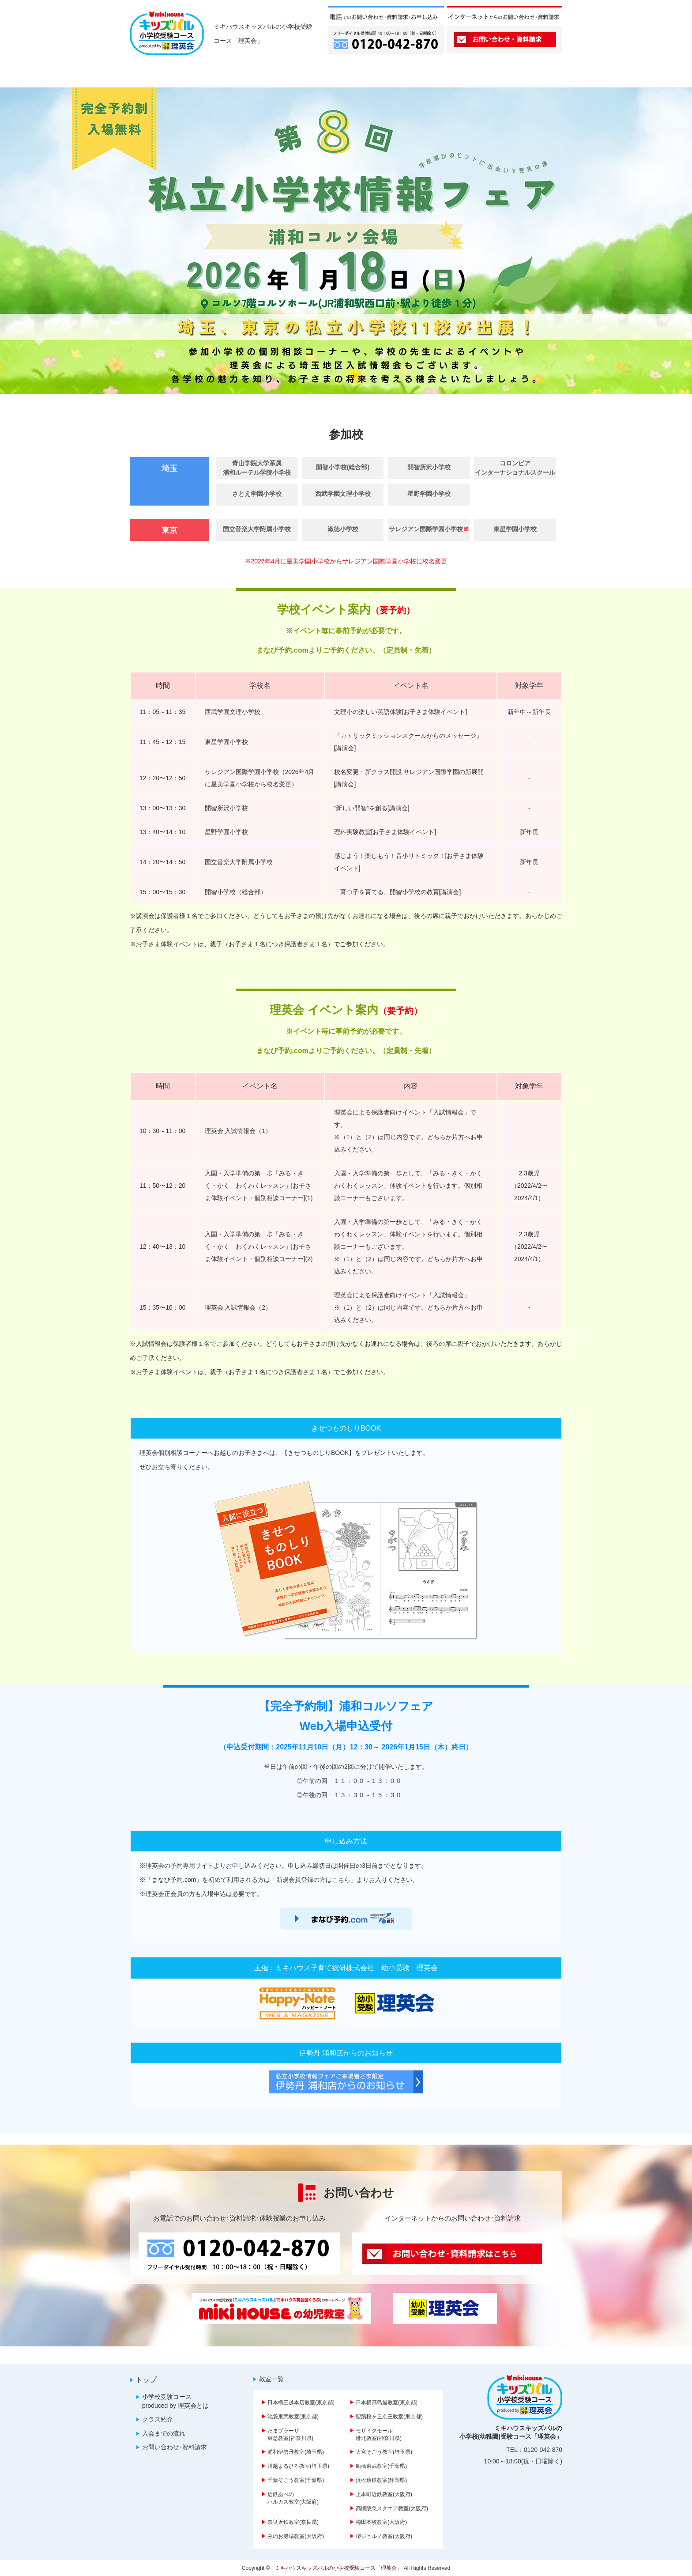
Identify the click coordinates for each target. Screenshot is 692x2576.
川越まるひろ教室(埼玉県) (298, 2466)
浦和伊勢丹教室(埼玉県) (295, 2452)
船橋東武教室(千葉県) (381, 2466)
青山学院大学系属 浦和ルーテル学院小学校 (257, 468)
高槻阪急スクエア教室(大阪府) (392, 2508)
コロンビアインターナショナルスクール (515, 468)
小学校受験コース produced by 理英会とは (175, 2401)
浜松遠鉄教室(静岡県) (381, 2480)
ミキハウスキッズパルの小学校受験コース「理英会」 (338, 2568)
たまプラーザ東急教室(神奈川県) (290, 2434)
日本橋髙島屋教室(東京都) (386, 2402)
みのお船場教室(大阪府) (295, 2536)
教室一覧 (271, 2379)
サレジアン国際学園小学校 (429, 529)
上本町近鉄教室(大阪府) (384, 2494)
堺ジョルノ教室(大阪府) (384, 2536)
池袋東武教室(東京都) (293, 2417)
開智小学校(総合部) (342, 467)
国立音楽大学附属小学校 (257, 529)
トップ (146, 2379)
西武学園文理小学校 (343, 493)
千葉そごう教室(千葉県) (295, 2480)
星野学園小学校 (429, 493)
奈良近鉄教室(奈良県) (293, 2522)
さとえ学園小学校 (257, 493)
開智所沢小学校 (429, 467)
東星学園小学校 (515, 529)
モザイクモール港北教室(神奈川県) (379, 2434)
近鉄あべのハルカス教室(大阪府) (293, 2498)
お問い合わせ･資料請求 (174, 2447)
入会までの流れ (163, 2433)
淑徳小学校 (342, 529)
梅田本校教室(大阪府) (381, 2522)
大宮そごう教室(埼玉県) (384, 2452)
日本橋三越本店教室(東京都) (301, 2402)
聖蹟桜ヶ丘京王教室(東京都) (389, 2417)
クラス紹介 (157, 2419)
